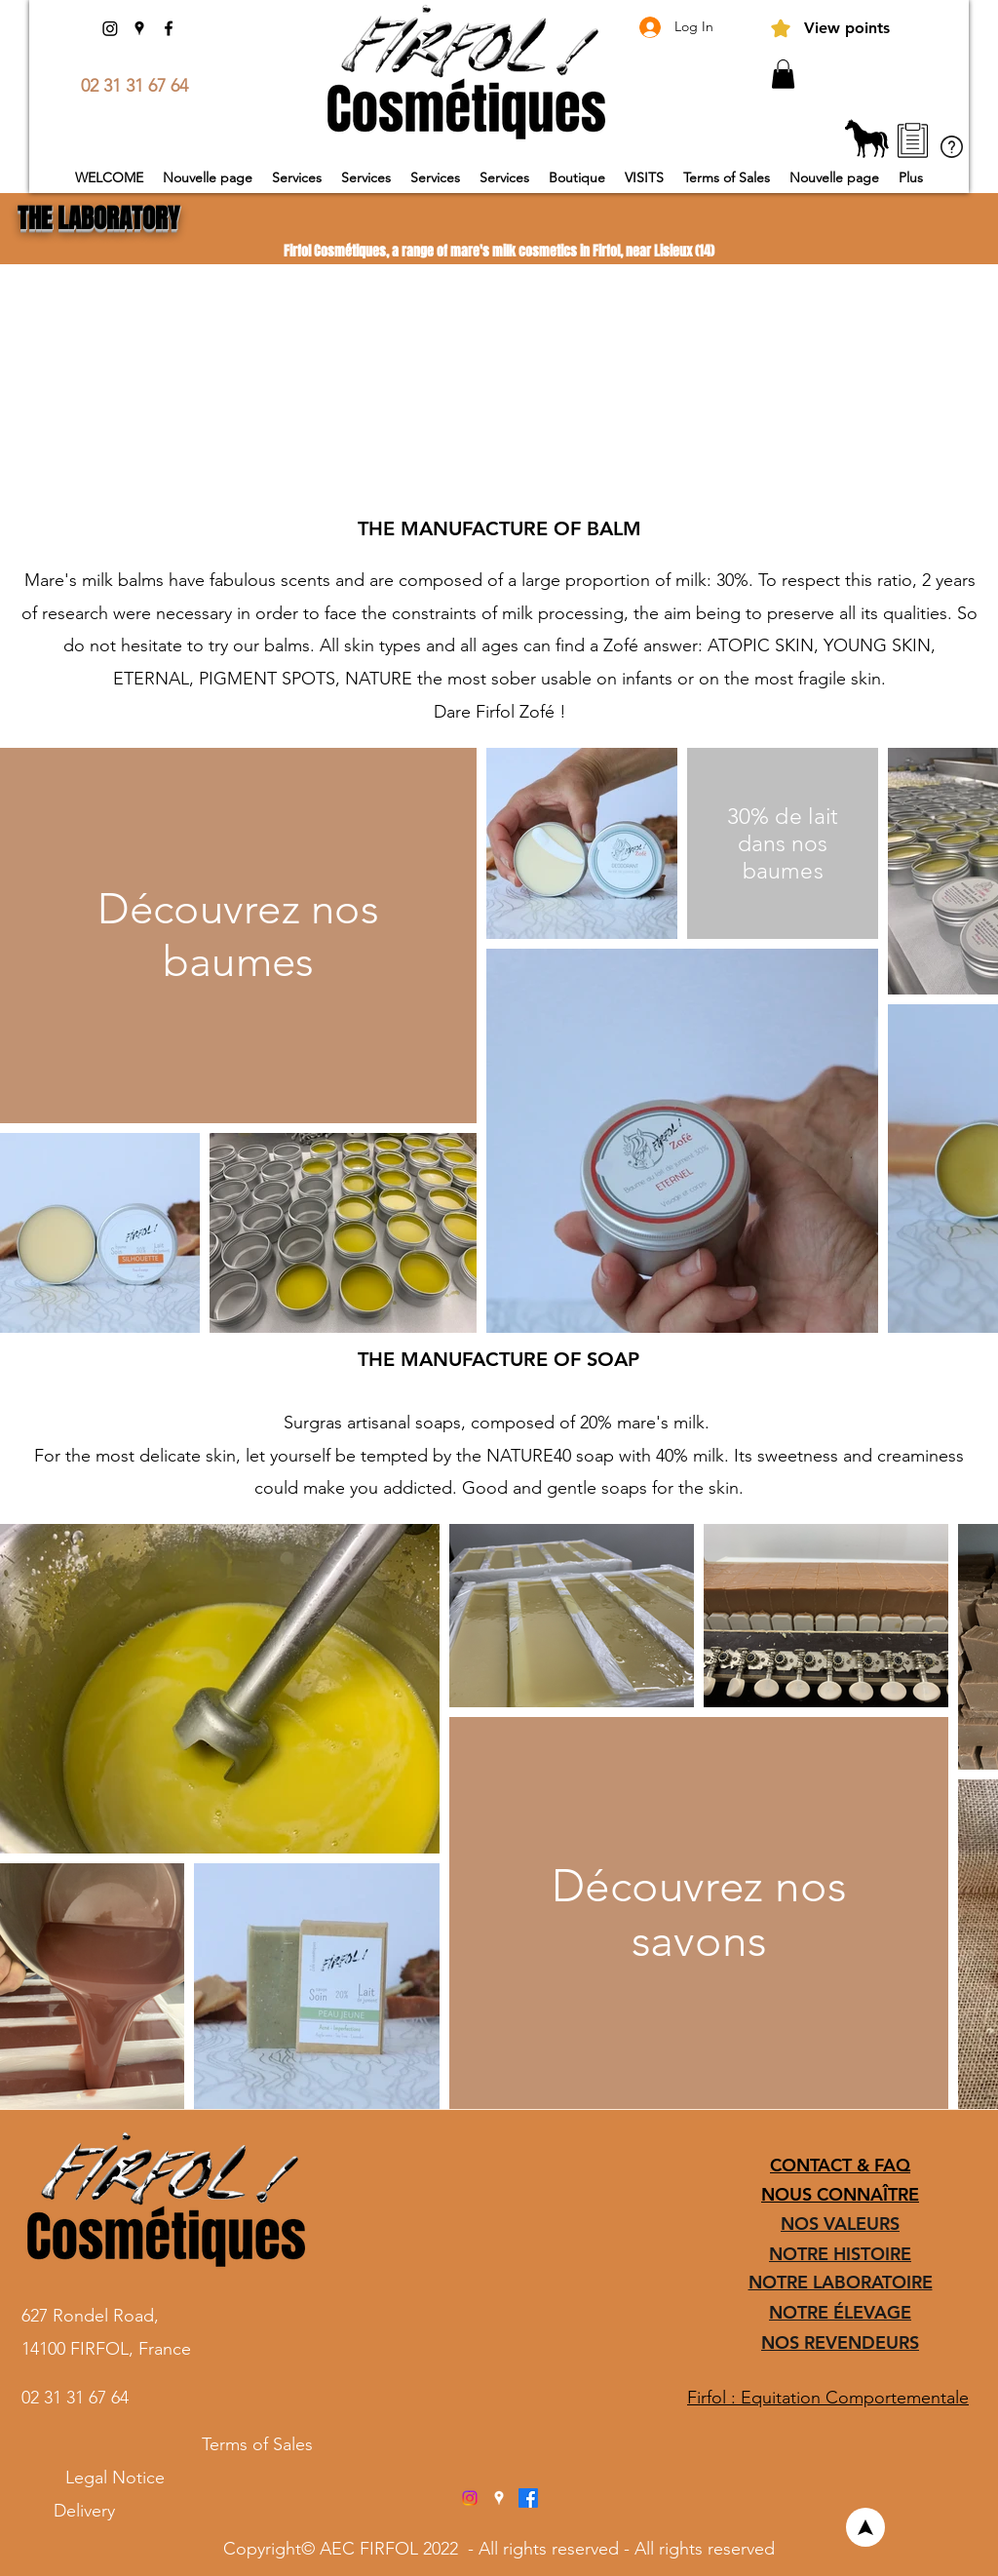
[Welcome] (865, 2527)
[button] (783, 74)
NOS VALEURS (840, 2223)
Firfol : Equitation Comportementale (828, 2397)
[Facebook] (168, 28)
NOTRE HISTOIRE (840, 2254)
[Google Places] (139, 28)
